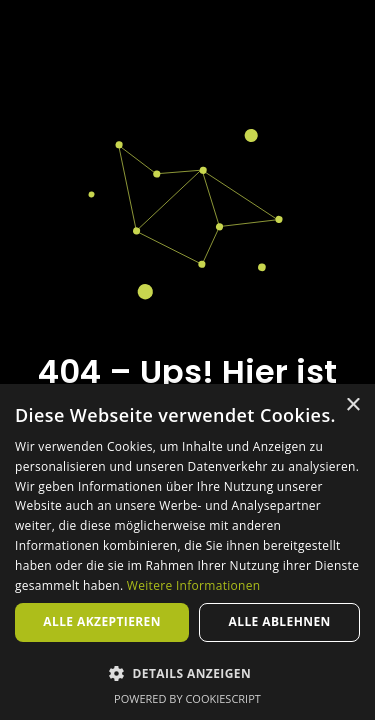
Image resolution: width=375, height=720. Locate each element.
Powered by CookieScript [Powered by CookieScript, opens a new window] (187, 698)
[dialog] (187, 552)
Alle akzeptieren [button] (102, 621)
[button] (187, 673)
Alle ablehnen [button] (280, 621)
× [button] (352, 405)
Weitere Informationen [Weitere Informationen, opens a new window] (194, 585)
